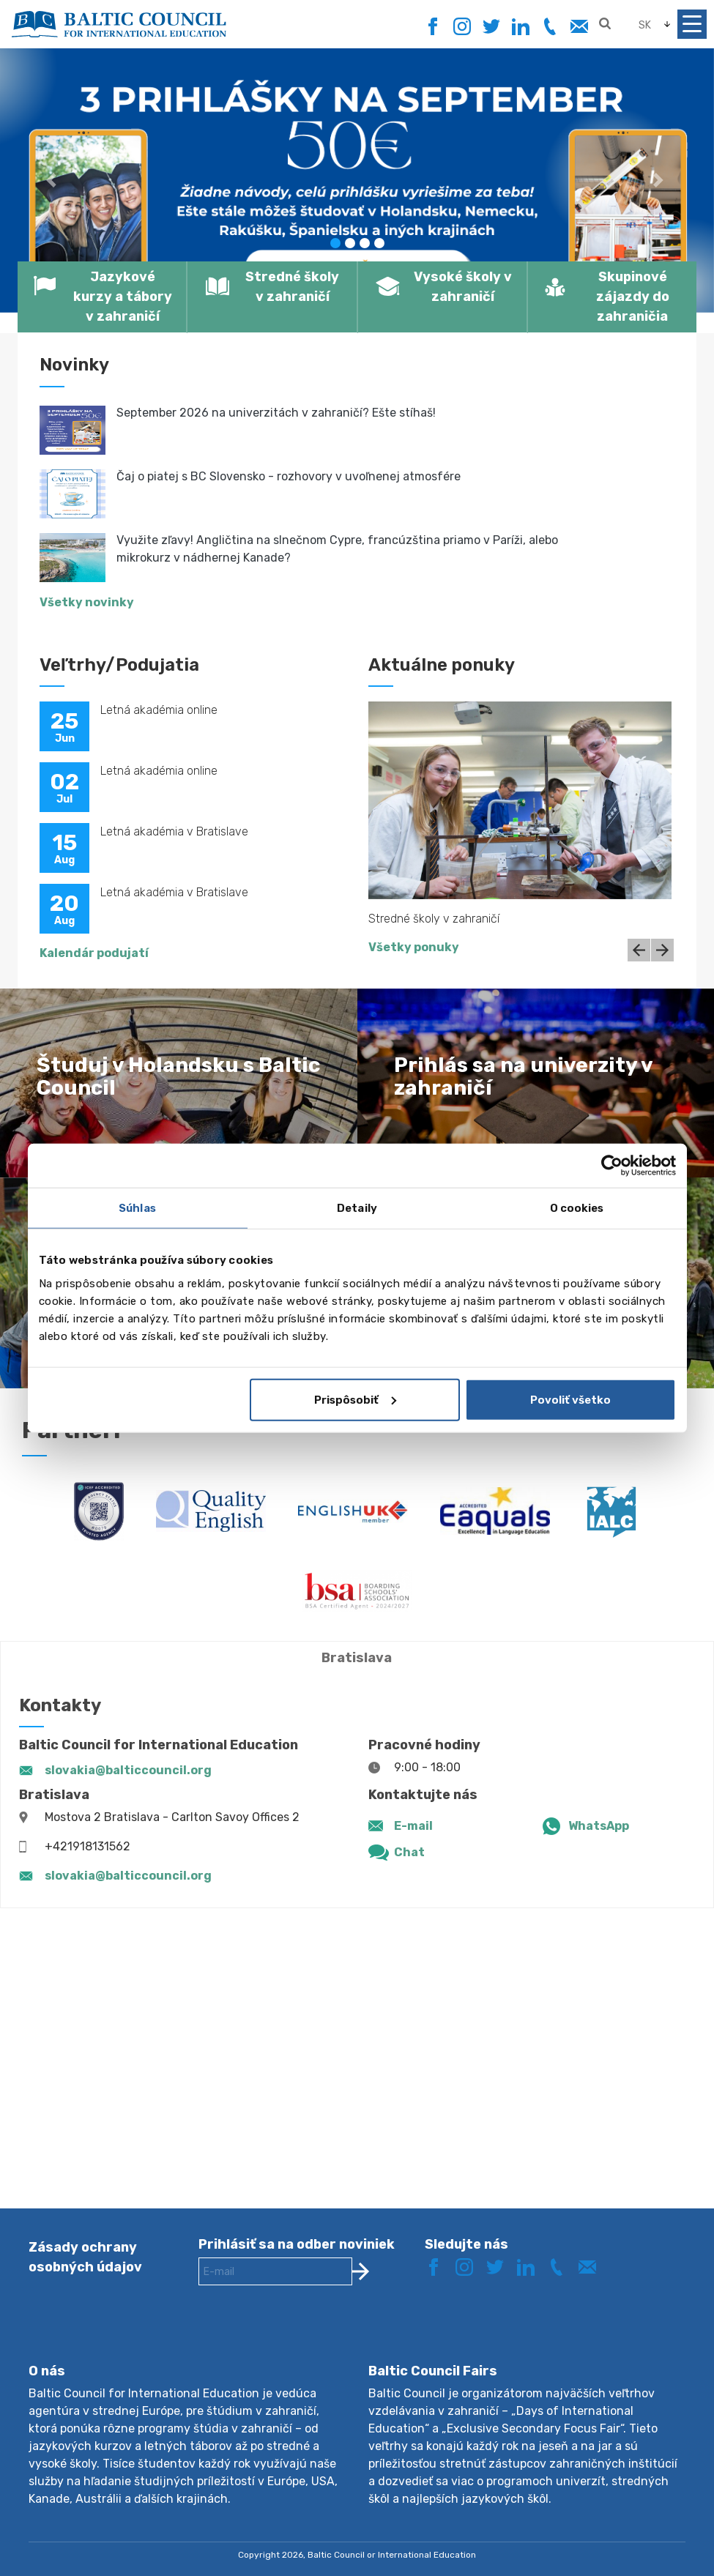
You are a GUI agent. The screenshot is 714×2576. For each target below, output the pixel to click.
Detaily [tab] (357, 1208)
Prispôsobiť (355, 1399)
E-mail (413, 1826)
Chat (409, 1852)
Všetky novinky (87, 602)
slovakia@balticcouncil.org (128, 1770)
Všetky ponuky (413, 947)
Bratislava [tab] (356, 1658)
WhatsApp (598, 1826)
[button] (53, 180)
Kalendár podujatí (94, 953)
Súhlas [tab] (137, 1208)
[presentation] (309, 2335)
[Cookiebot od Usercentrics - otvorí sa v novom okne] (612, 1166)
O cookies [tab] (577, 1208)
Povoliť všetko (570, 1399)
